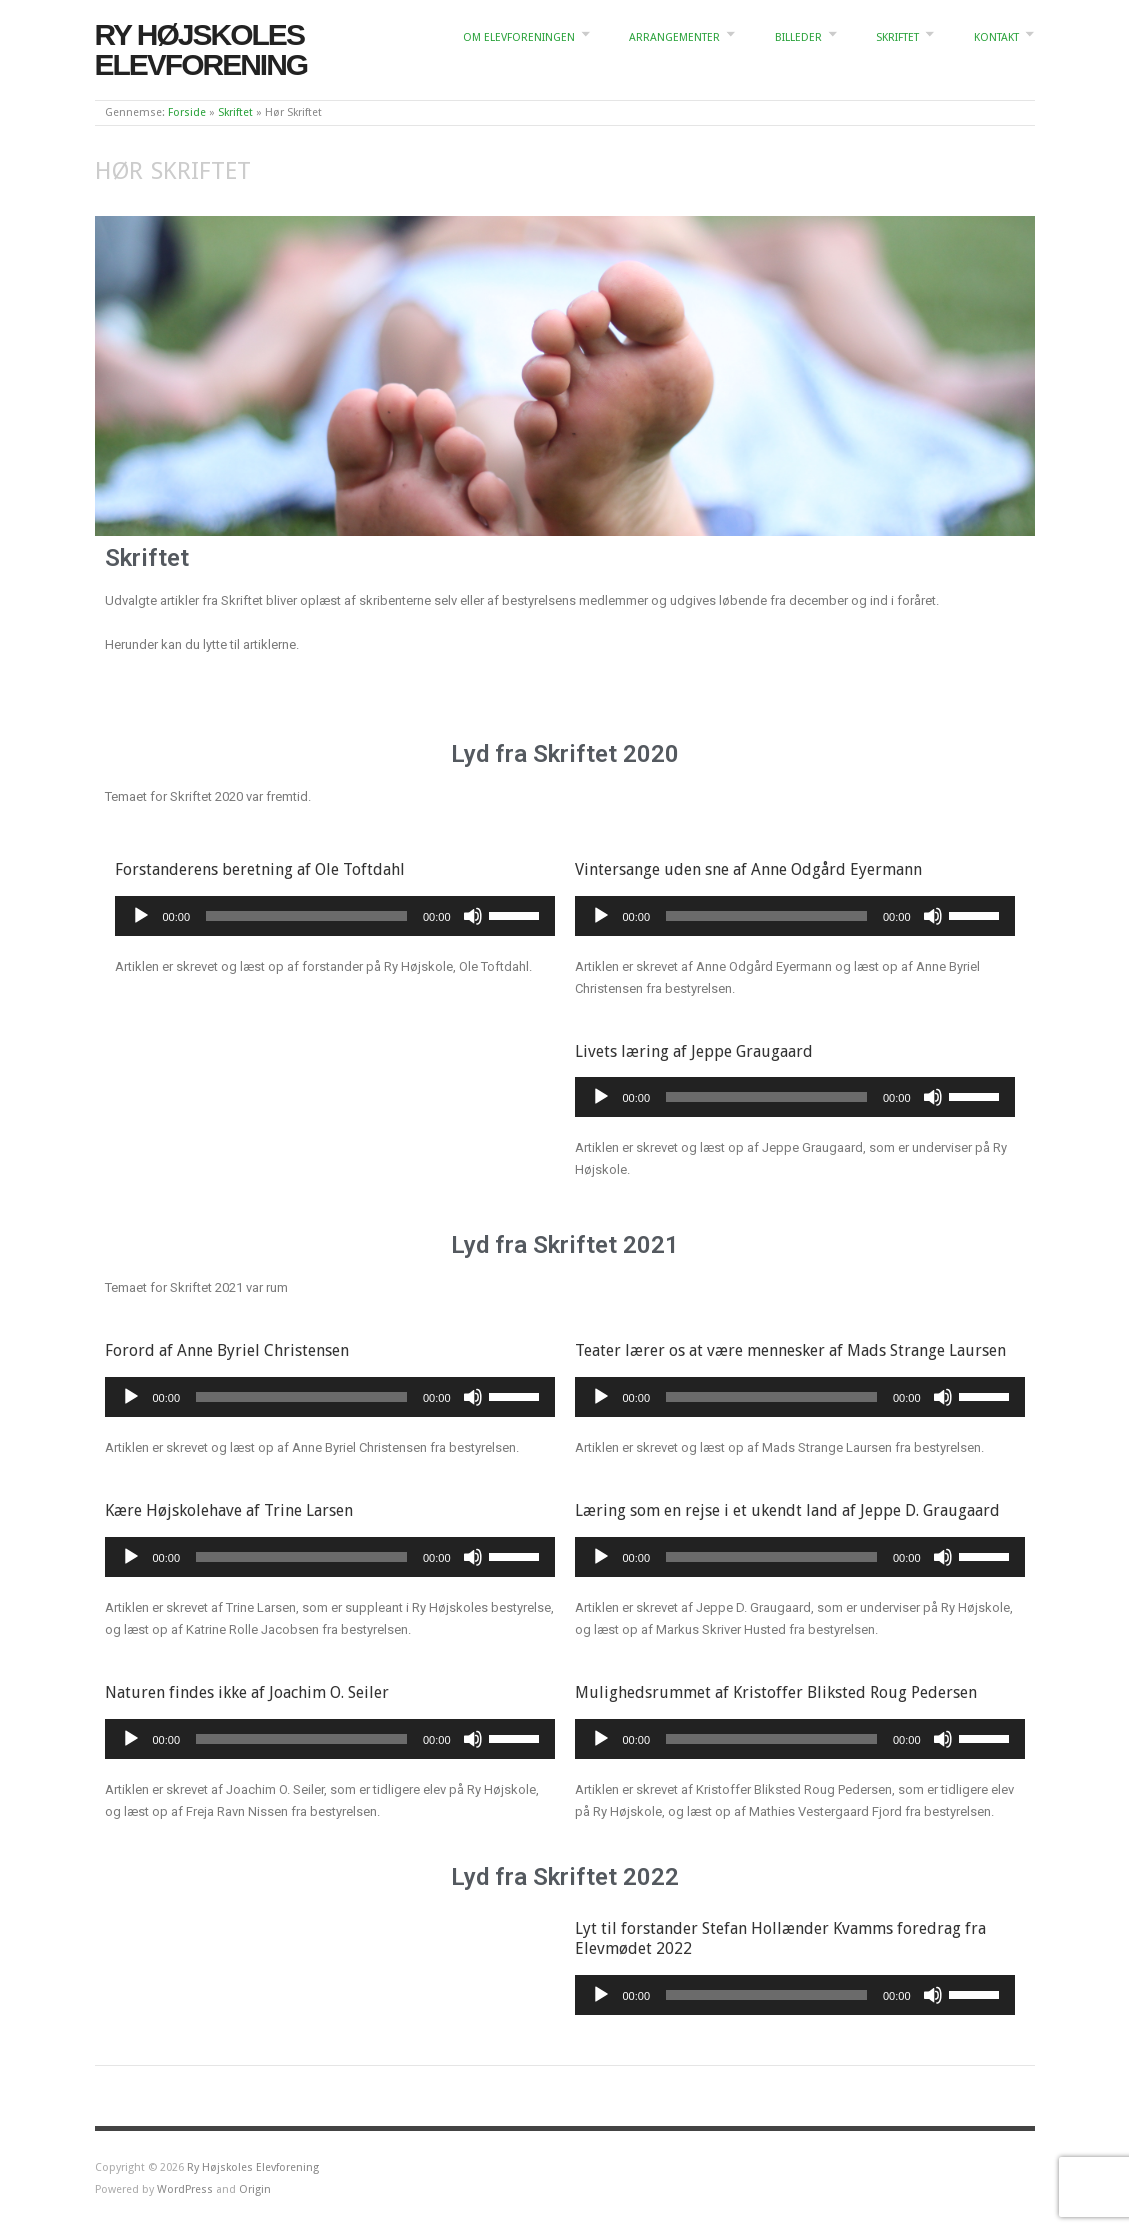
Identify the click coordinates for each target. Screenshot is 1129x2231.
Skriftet (897, 37)
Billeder (798, 37)
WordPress (185, 2189)
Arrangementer (674, 37)
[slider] (306, 916)
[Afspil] (141, 916)
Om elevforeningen (519, 37)
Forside (187, 112)
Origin (255, 2189)
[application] (335, 916)
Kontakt (996, 37)
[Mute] (473, 916)
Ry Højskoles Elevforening (201, 49)
